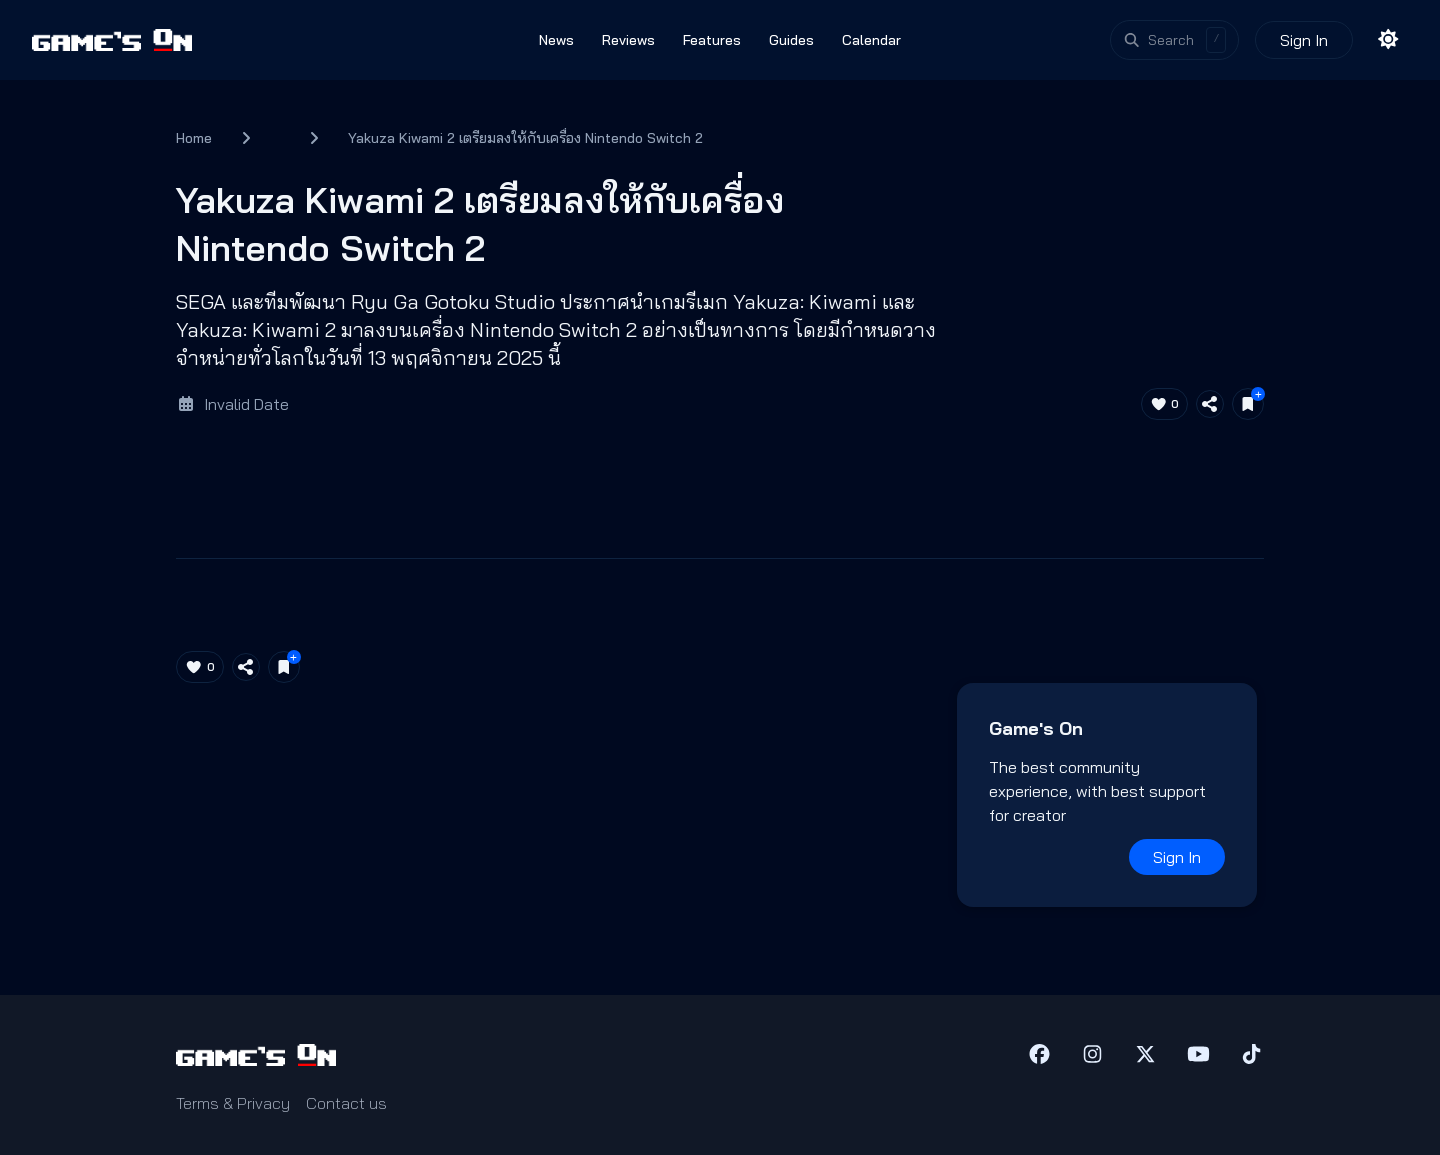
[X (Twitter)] (1145, 1055)
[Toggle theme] (1388, 40)
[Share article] (1210, 404)
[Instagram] (1092, 1055)
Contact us (346, 1103)
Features (712, 40)
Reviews (628, 40)
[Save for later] (1248, 404)
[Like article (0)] (1165, 404)
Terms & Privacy (233, 1103)
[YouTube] (1198, 1055)
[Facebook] (1039, 1055)
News (556, 40)
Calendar (871, 40)
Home (194, 138)
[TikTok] (1251, 1055)
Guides (791, 40)
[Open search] (1175, 40)
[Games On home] (112, 40)
